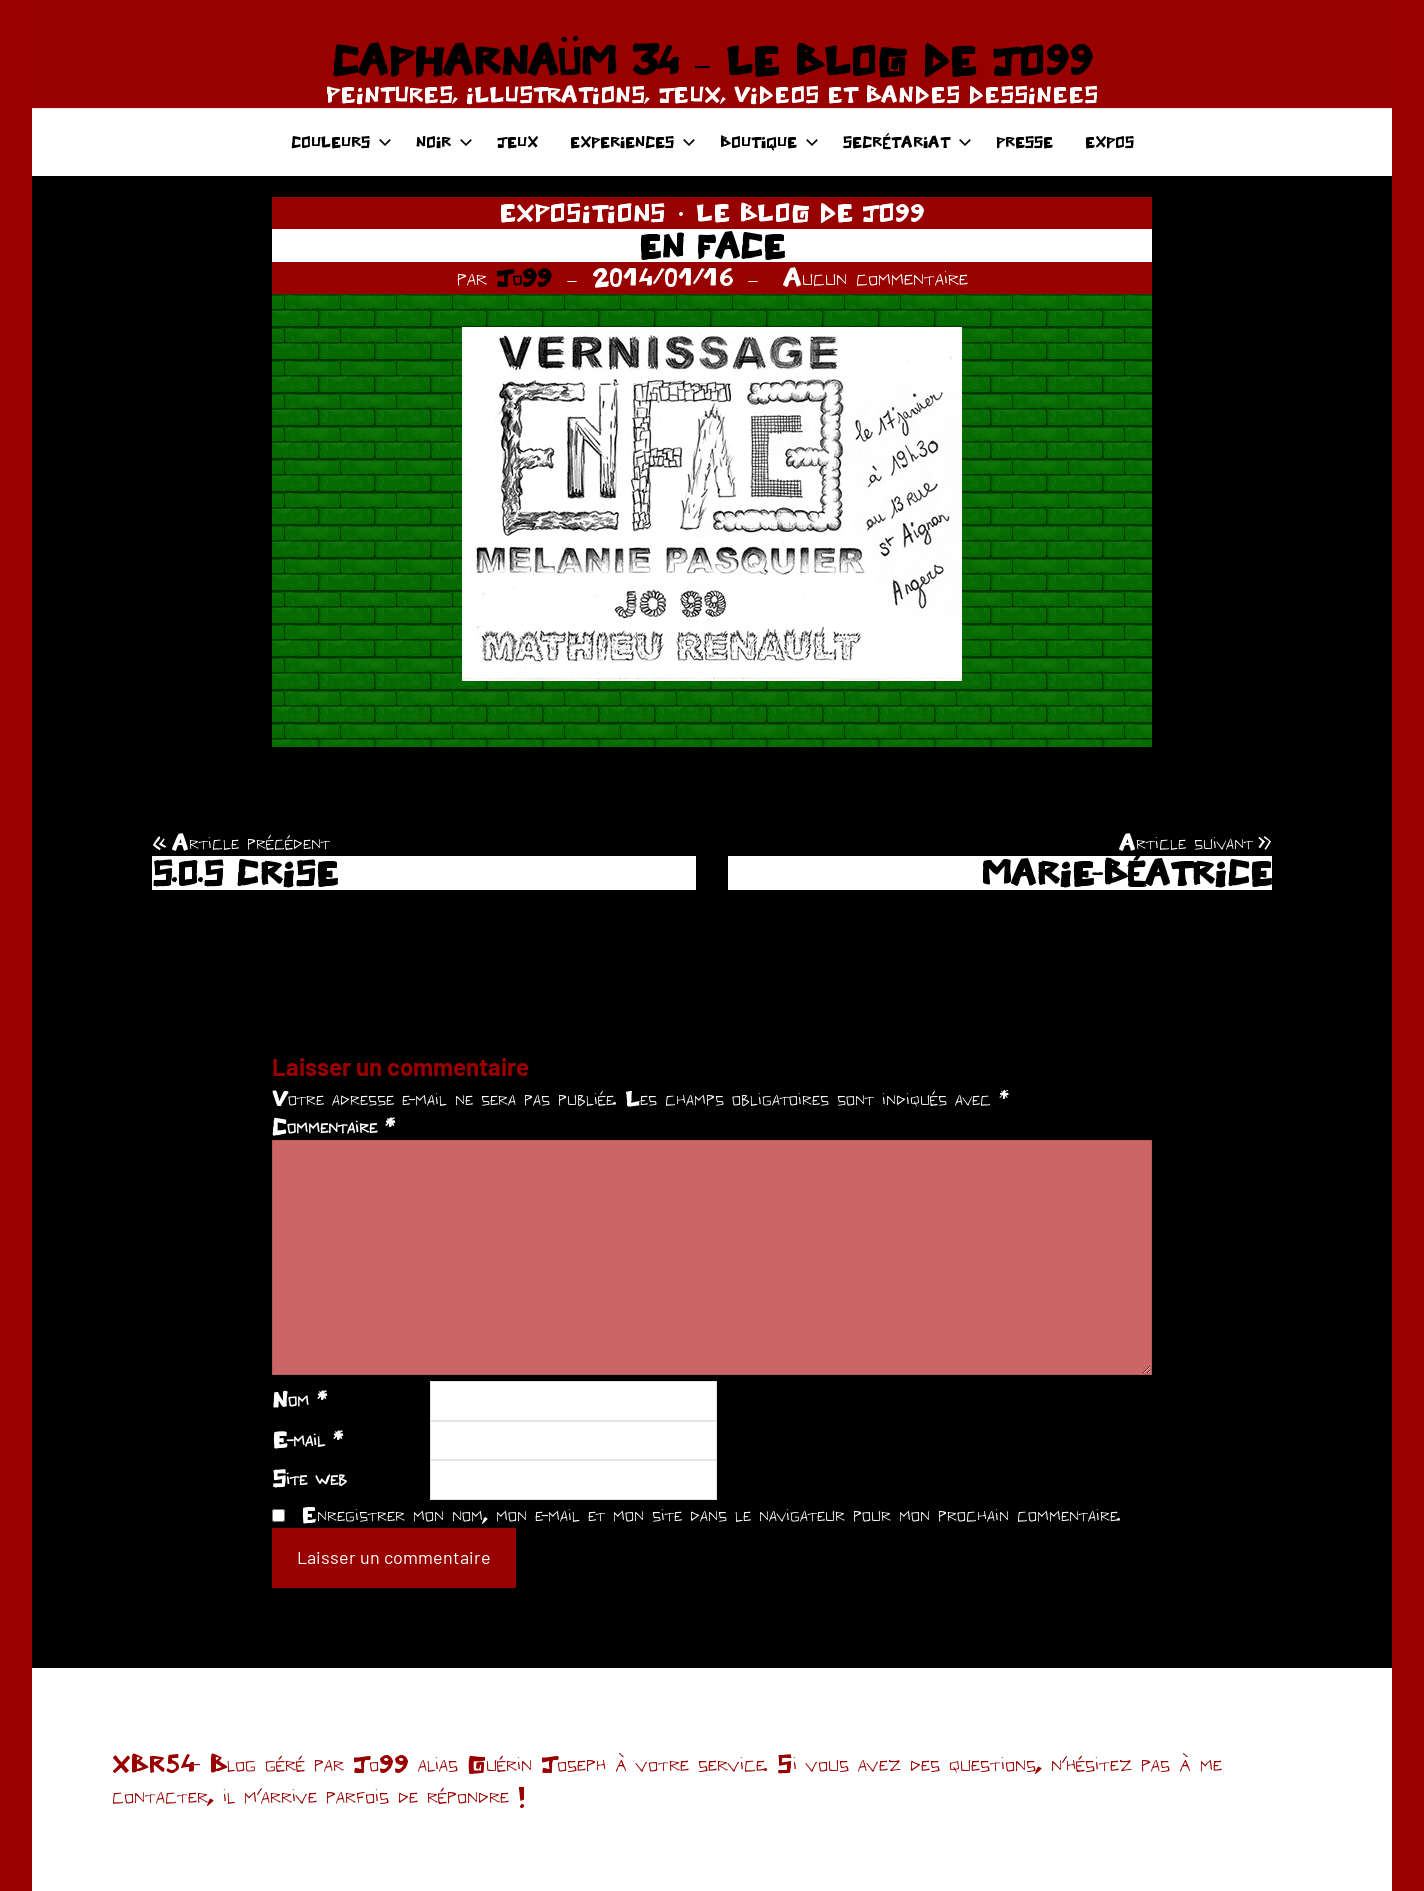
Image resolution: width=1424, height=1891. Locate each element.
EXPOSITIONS (582, 212)
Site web (309, 1478)
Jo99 (524, 277)
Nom (299, 1399)
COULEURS (341, 141)
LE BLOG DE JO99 (810, 212)
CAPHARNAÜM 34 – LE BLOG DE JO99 (711, 60)
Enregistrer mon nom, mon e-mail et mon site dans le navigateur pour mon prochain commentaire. (711, 1514)
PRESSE (1024, 141)
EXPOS (1109, 141)
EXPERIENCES (633, 141)
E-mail (307, 1439)
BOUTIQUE (769, 141)
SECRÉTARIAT (907, 141)
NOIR (444, 141)
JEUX (517, 141)
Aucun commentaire (875, 277)
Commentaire (333, 1126)
